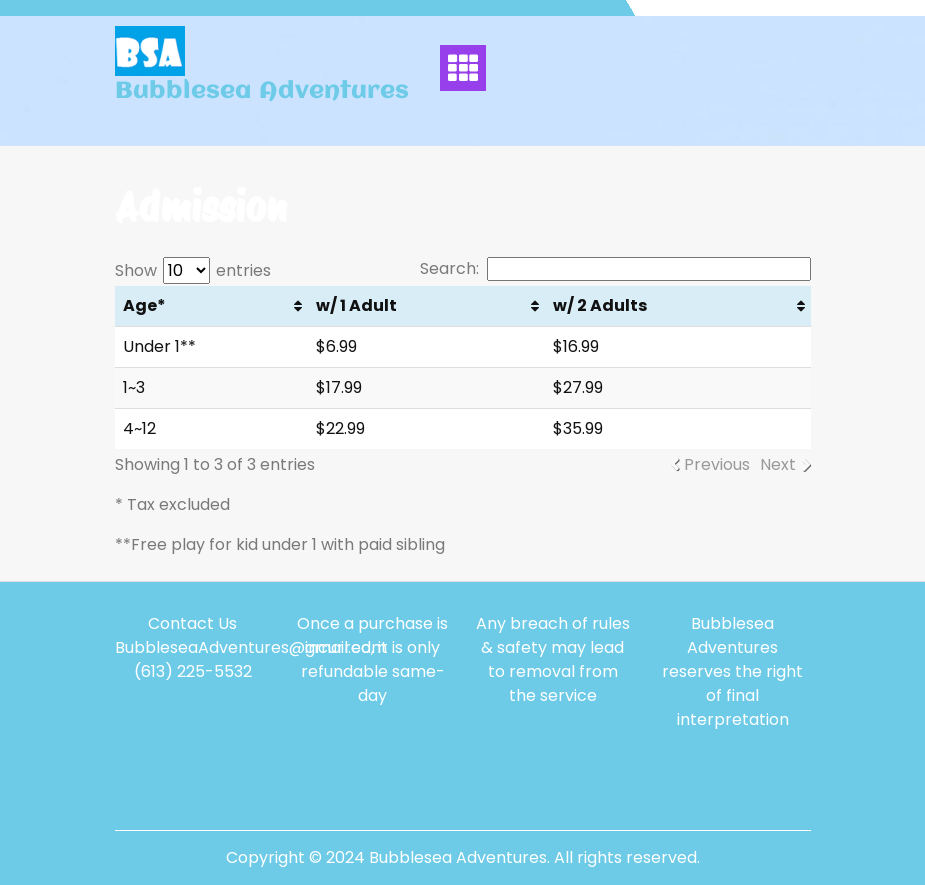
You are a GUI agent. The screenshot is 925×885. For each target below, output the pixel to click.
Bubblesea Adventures (262, 92)
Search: (615, 269)
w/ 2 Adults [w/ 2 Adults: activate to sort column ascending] (600, 305)
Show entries (193, 270)
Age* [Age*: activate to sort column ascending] (144, 305)
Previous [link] (717, 464)
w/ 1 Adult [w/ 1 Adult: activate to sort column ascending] (356, 305)
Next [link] (778, 464)
